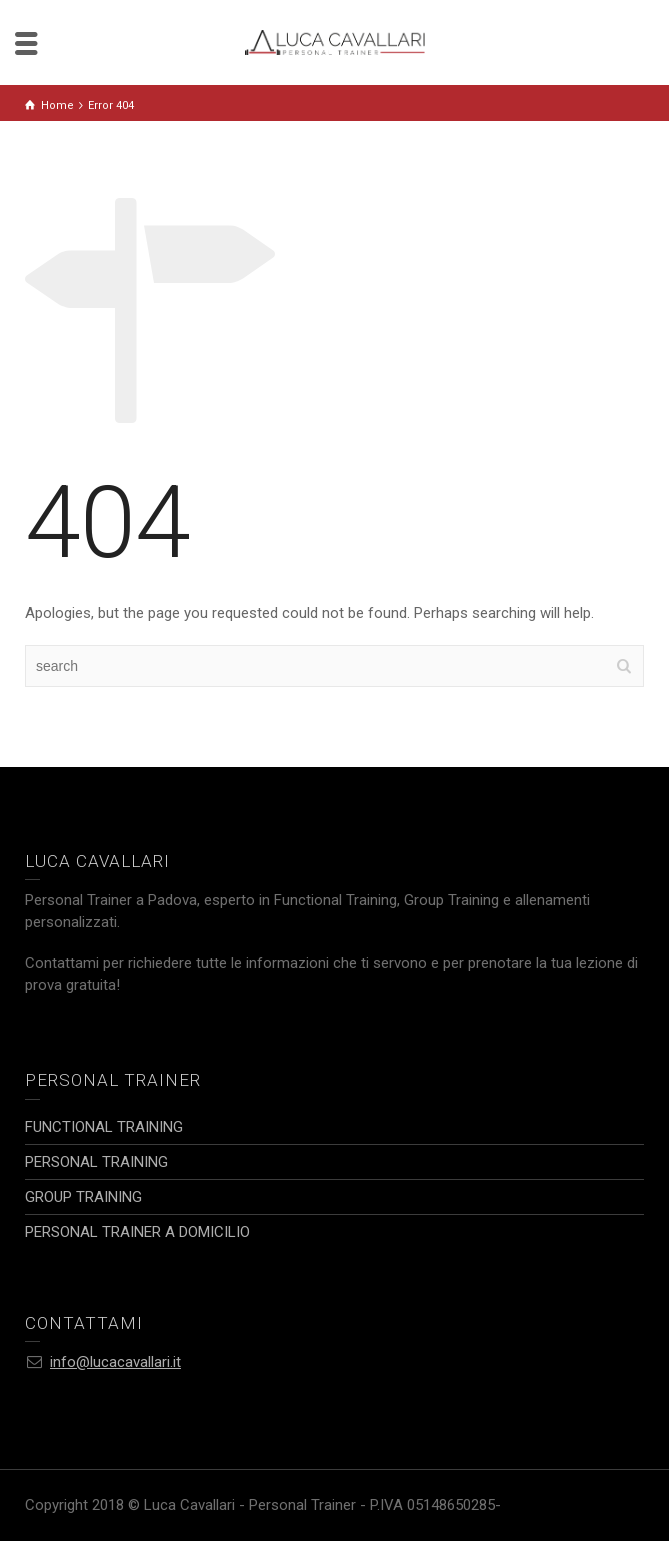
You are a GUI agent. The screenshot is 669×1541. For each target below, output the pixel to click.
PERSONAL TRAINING (96, 1162)
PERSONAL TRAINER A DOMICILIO (137, 1232)
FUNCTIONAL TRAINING (104, 1127)
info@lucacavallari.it (115, 1362)
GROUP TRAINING (83, 1197)
